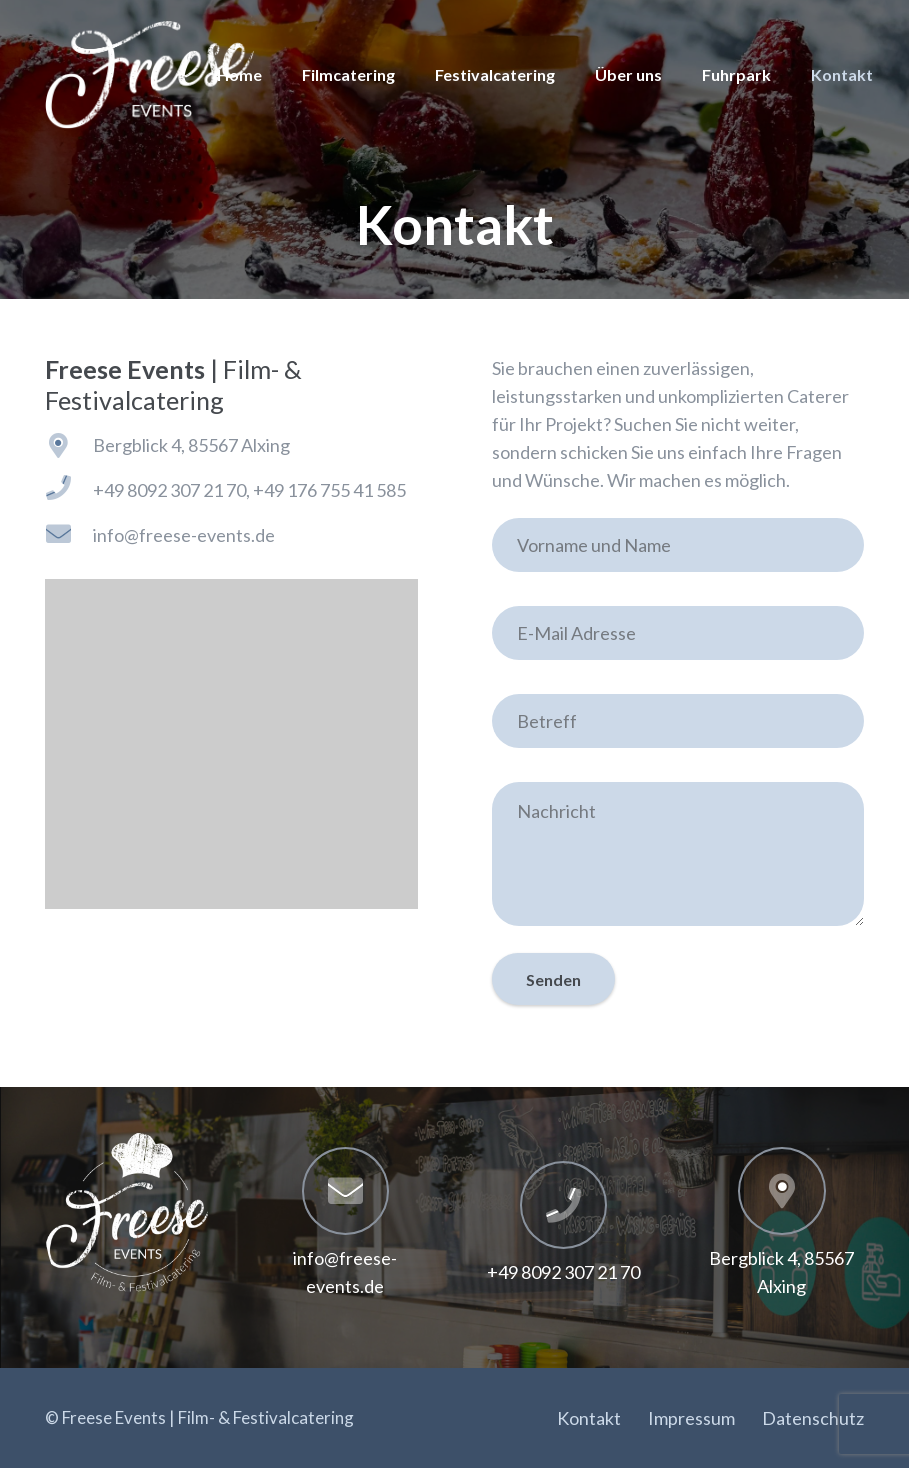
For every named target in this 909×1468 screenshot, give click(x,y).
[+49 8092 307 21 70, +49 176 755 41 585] (69, 489)
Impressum (691, 1418)
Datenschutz (813, 1418)
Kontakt (589, 1418)
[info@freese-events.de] (69, 535)
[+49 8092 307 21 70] (564, 1205)
